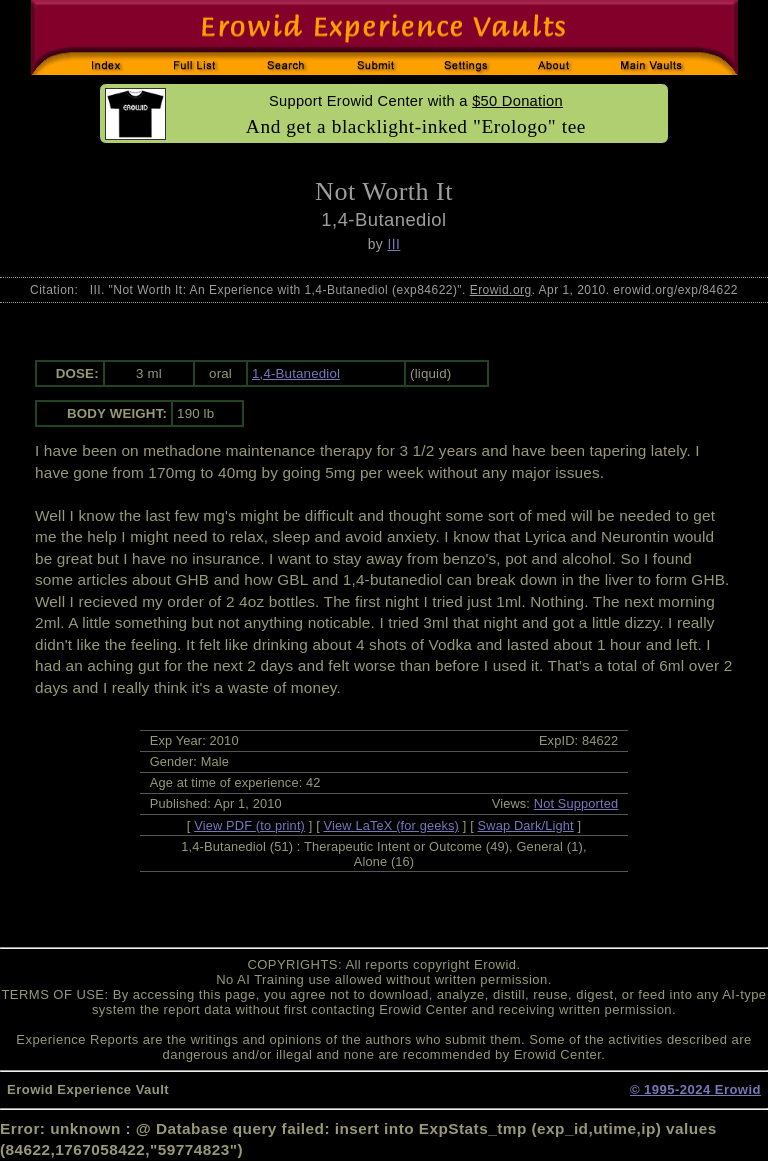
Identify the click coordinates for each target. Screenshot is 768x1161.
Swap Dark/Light (526, 825)
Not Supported (576, 803)
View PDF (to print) (249, 825)
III (393, 244)
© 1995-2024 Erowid (695, 1089)
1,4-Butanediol (296, 373)
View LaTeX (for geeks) (391, 825)
